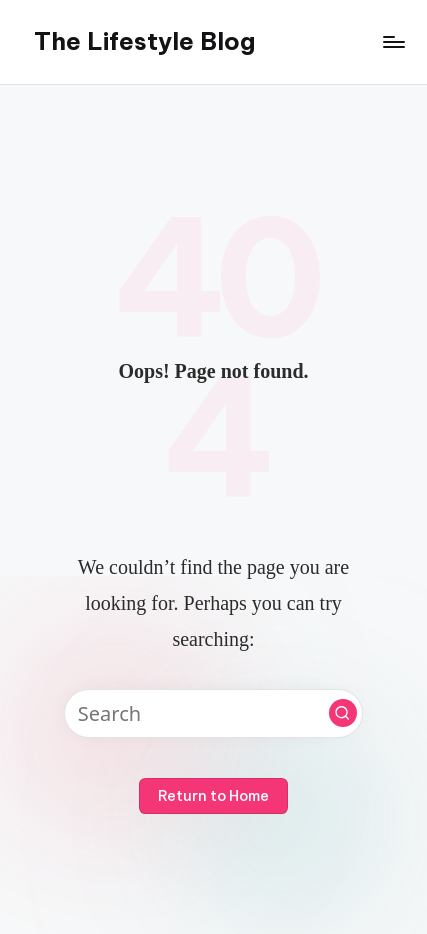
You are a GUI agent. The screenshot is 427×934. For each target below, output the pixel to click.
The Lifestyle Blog (144, 41)
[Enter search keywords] (213, 714)
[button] (343, 713)
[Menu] (393, 41)
